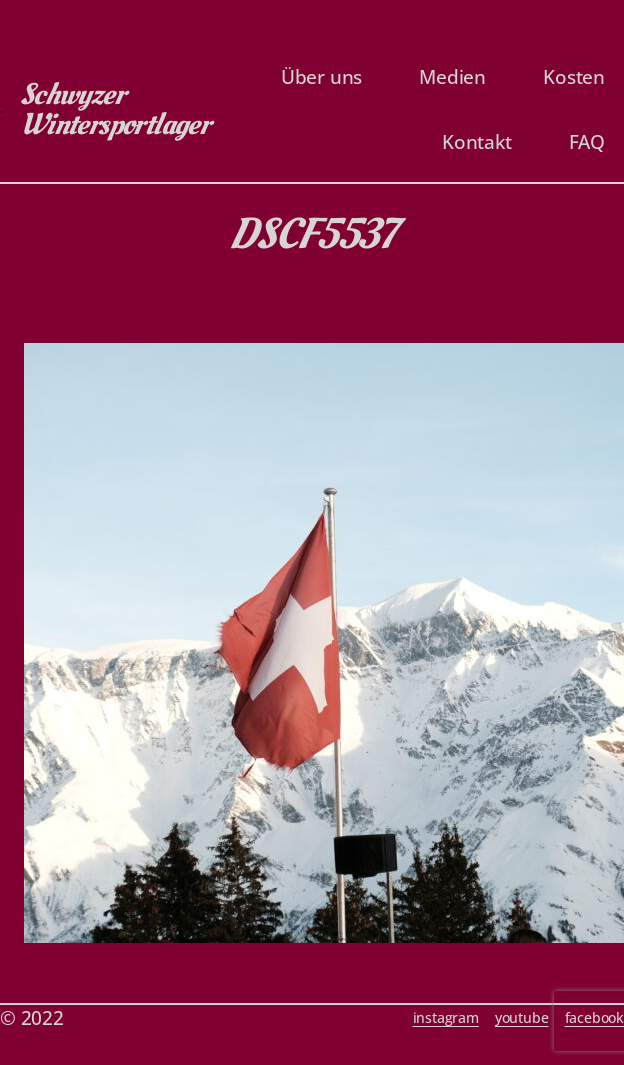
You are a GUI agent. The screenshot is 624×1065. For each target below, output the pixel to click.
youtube (522, 1017)
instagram (446, 1017)
